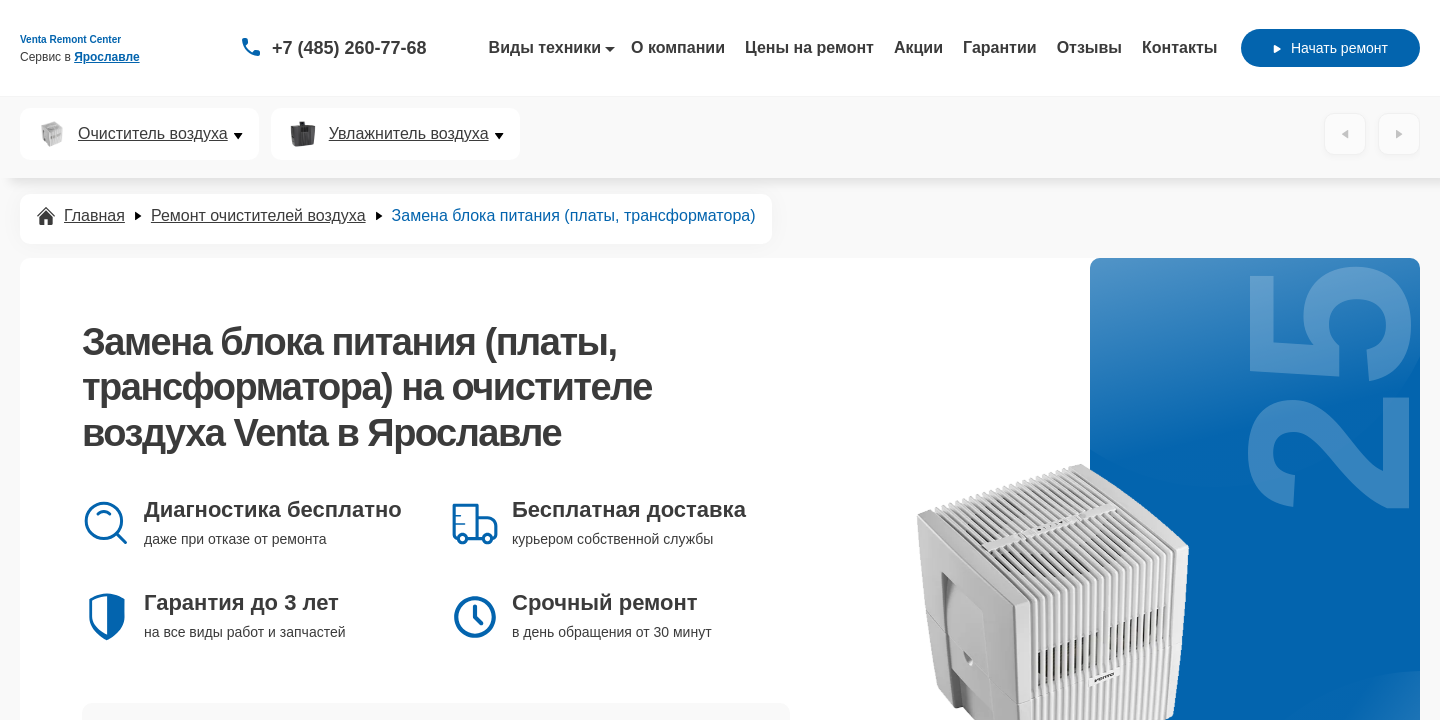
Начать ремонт (1330, 48)
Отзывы (1089, 47)
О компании (678, 47)
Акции (918, 47)
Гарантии (1000, 47)
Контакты (1179, 47)
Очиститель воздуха (153, 134)
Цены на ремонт (809, 47)
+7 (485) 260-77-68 (349, 48)
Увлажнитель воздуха (409, 134)
